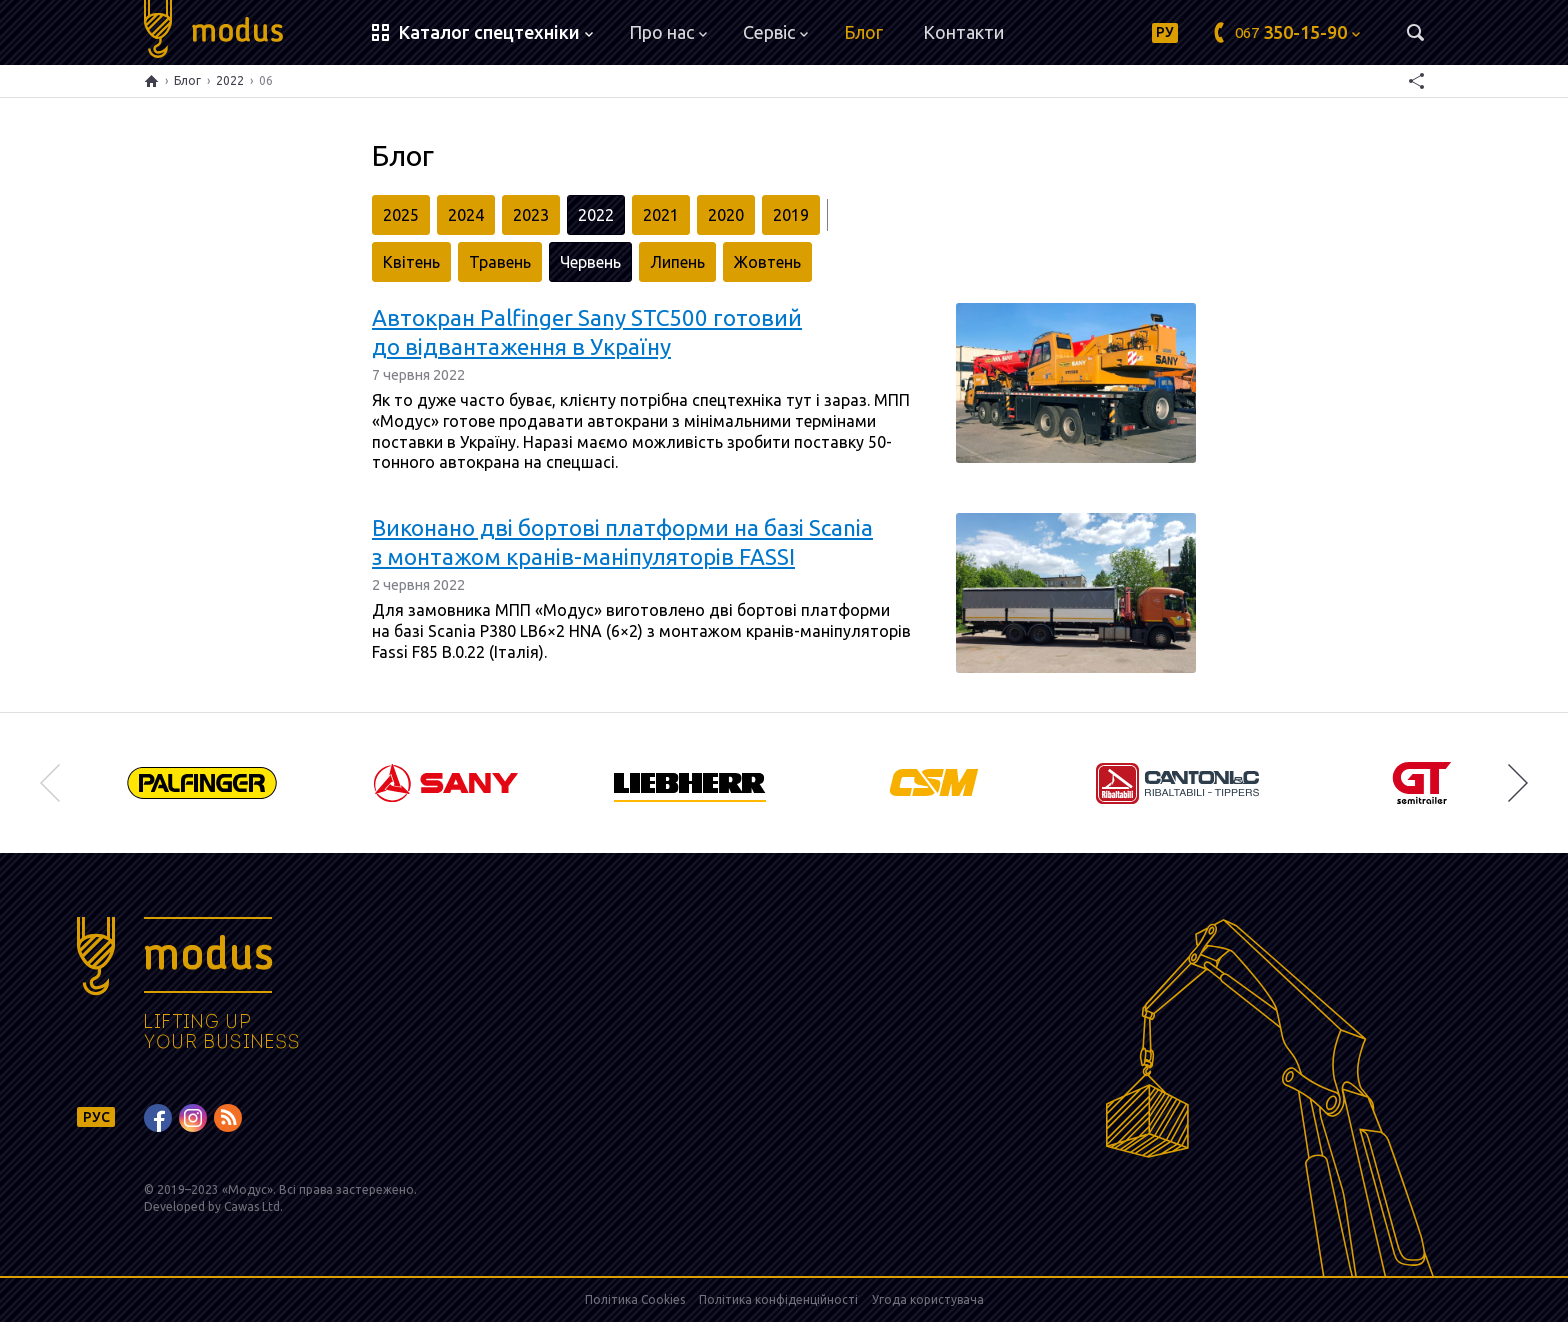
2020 (726, 215)
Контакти (963, 32)
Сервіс (775, 32)
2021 (661, 215)
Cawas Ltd (252, 1206)
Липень (677, 262)
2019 (791, 215)
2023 (531, 215)
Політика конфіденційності (778, 1299)
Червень (590, 262)
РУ (1165, 32)
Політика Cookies (635, 1299)
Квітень (411, 262)
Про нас (668, 32)
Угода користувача (928, 1299)
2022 (230, 80)
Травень (500, 262)
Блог (863, 32)
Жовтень (767, 262)
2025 (401, 215)
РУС (96, 1117)
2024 (466, 215)
